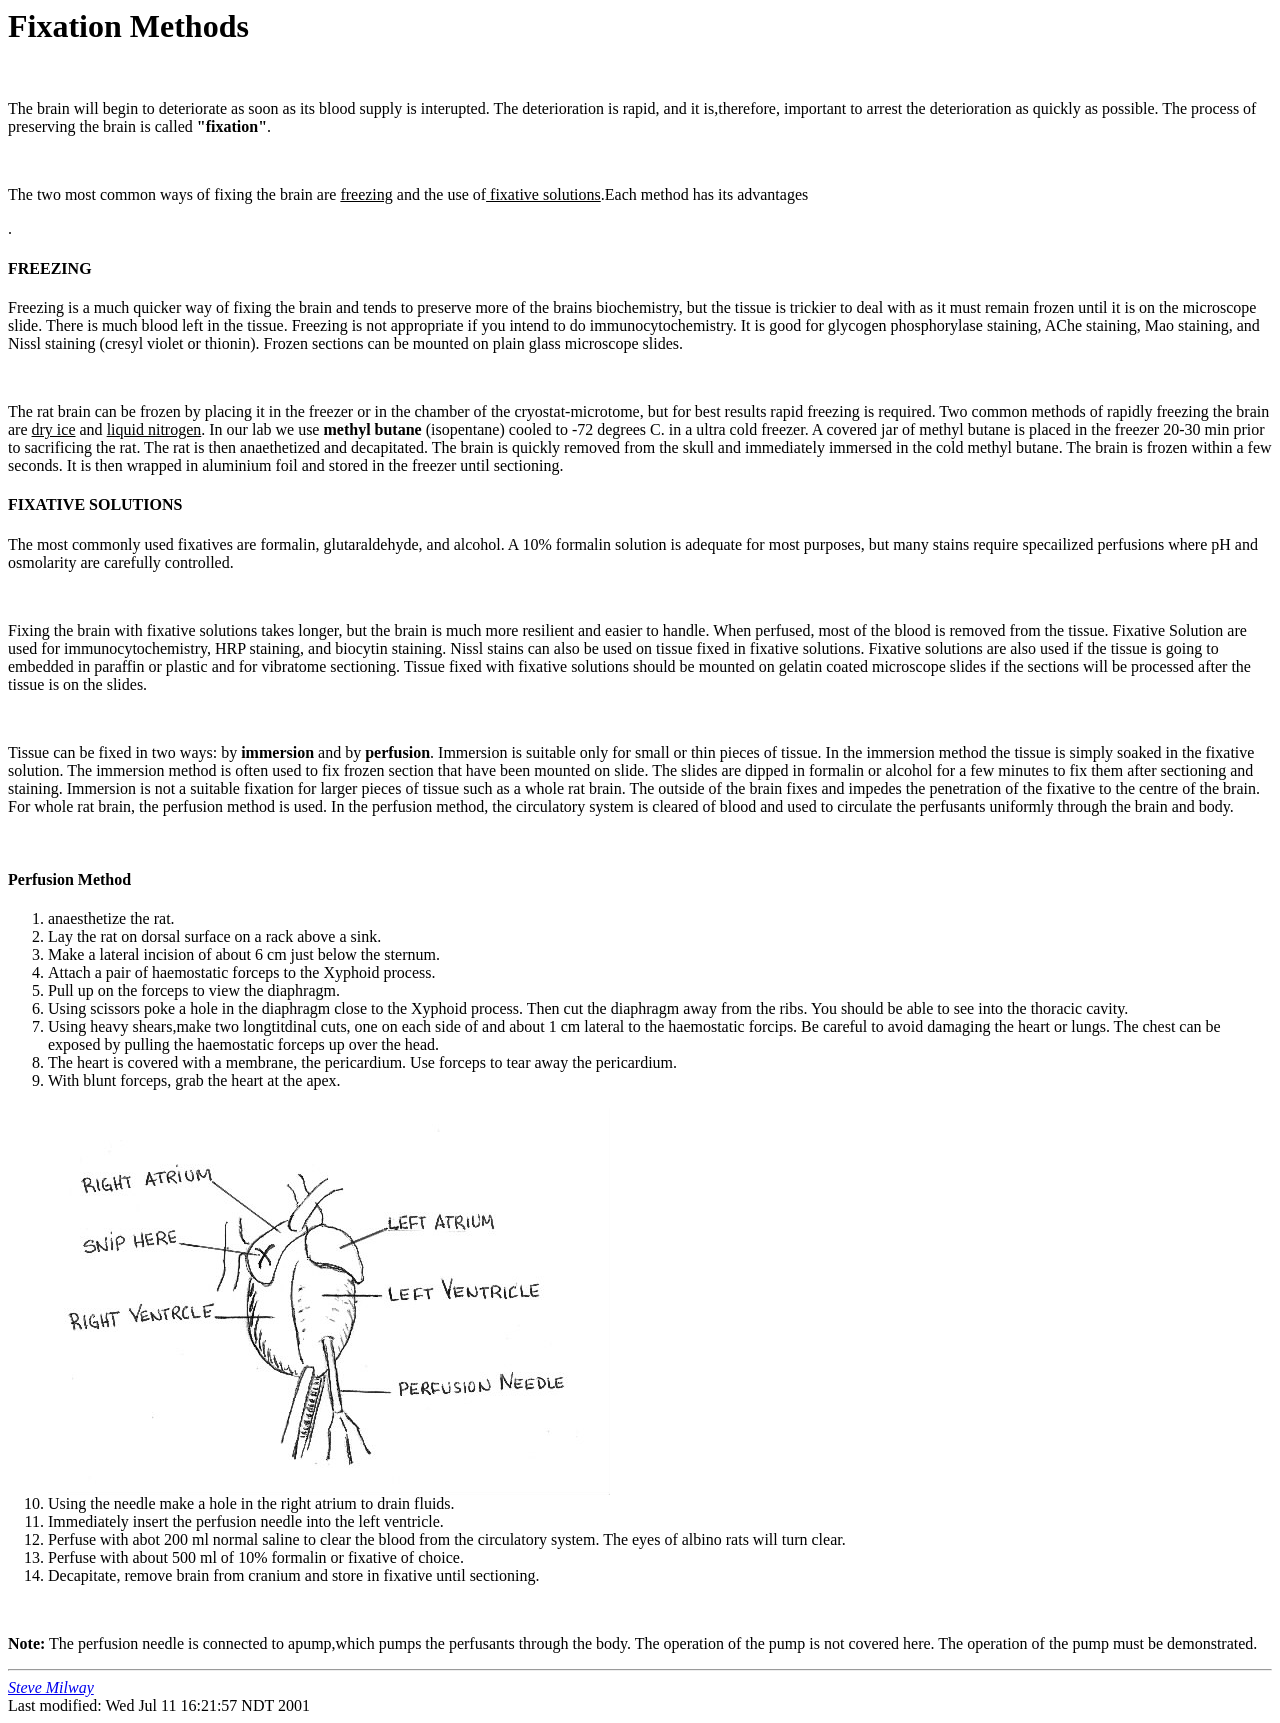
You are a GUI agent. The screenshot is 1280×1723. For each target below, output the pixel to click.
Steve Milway (51, 1687)
